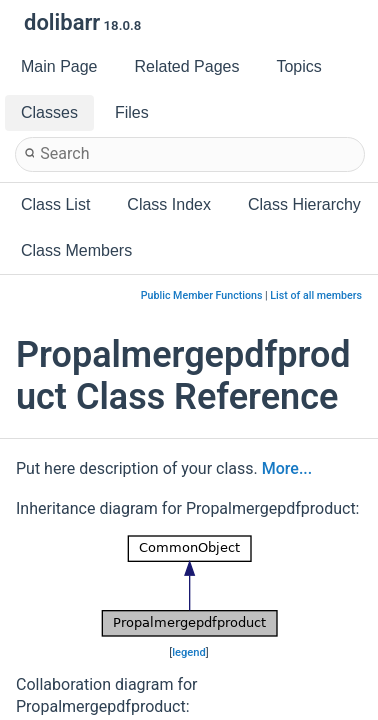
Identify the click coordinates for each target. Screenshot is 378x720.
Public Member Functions (202, 295)
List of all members (316, 295)
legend (189, 652)
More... (287, 468)
